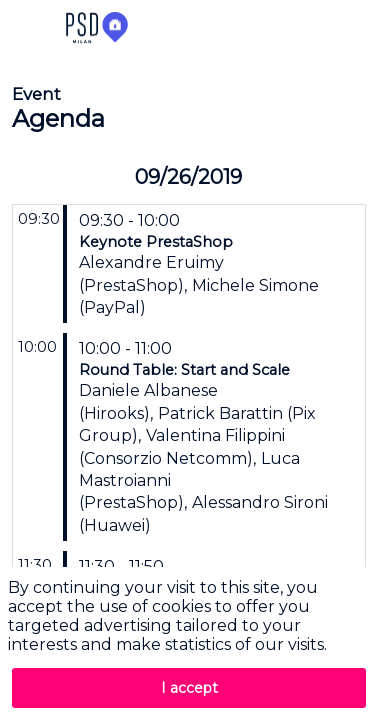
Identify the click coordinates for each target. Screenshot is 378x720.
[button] (30, 30)
